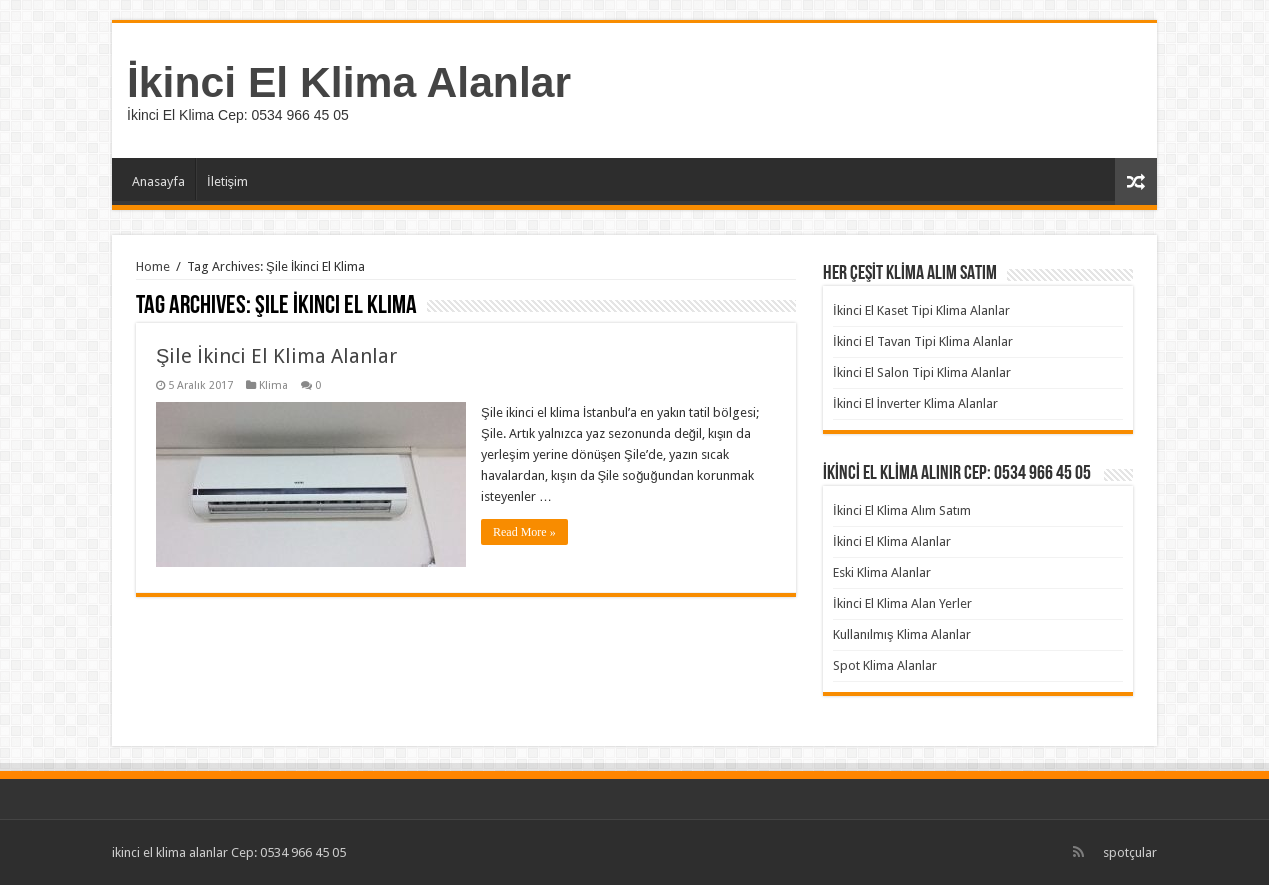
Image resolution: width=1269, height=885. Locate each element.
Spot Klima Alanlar (885, 665)
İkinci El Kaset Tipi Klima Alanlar (921, 310)
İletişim (227, 181)
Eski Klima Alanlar (882, 572)
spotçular (1130, 852)
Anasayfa (158, 181)
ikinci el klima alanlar (170, 852)
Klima (273, 385)
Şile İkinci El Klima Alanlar (276, 356)
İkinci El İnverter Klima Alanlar (915, 403)
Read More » (524, 532)
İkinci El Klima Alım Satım (902, 510)
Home (153, 266)
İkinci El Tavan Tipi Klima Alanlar (923, 341)
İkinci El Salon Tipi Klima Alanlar (922, 372)
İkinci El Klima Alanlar (349, 82)
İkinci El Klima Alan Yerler (902, 603)
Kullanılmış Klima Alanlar (902, 634)
